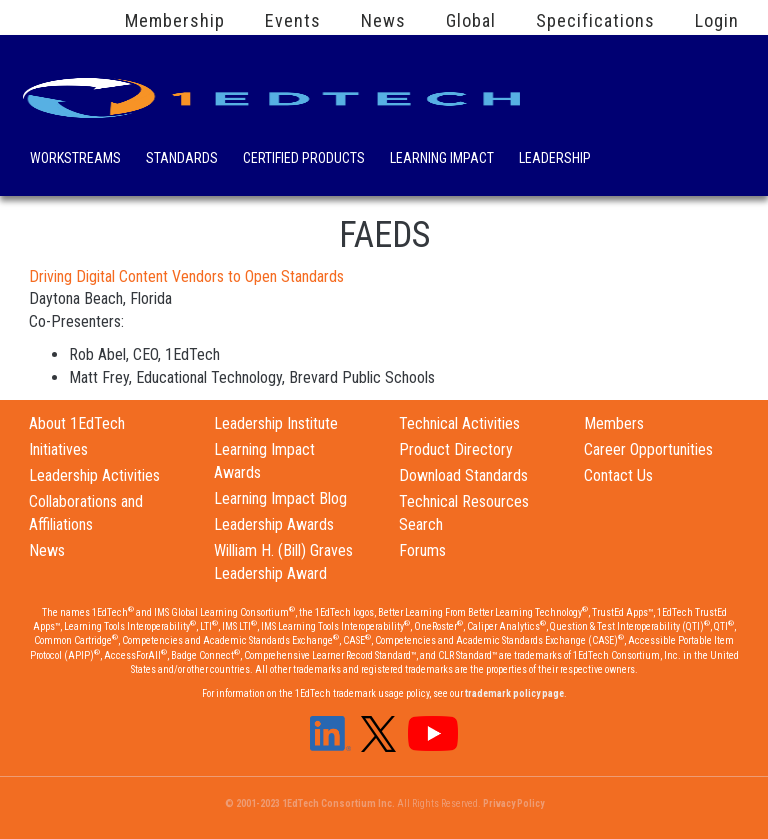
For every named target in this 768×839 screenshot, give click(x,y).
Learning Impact (442, 160)
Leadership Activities (94, 475)
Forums (422, 550)
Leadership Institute (276, 423)
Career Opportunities (648, 449)
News (383, 21)
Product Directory (456, 449)
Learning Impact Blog (280, 498)
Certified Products (304, 160)
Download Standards (463, 475)
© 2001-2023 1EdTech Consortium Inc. (310, 803)
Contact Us (618, 475)
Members (614, 423)
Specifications (595, 21)
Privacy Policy (513, 803)
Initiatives (58, 449)
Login (717, 21)
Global (471, 21)
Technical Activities (459, 423)
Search (633, 154)
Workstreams (75, 160)
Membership (175, 21)
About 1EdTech (77, 423)
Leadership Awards (274, 524)
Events (293, 21)
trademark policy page (514, 693)
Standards (182, 160)
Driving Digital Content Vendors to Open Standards (186, 276)
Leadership (555, 160)
